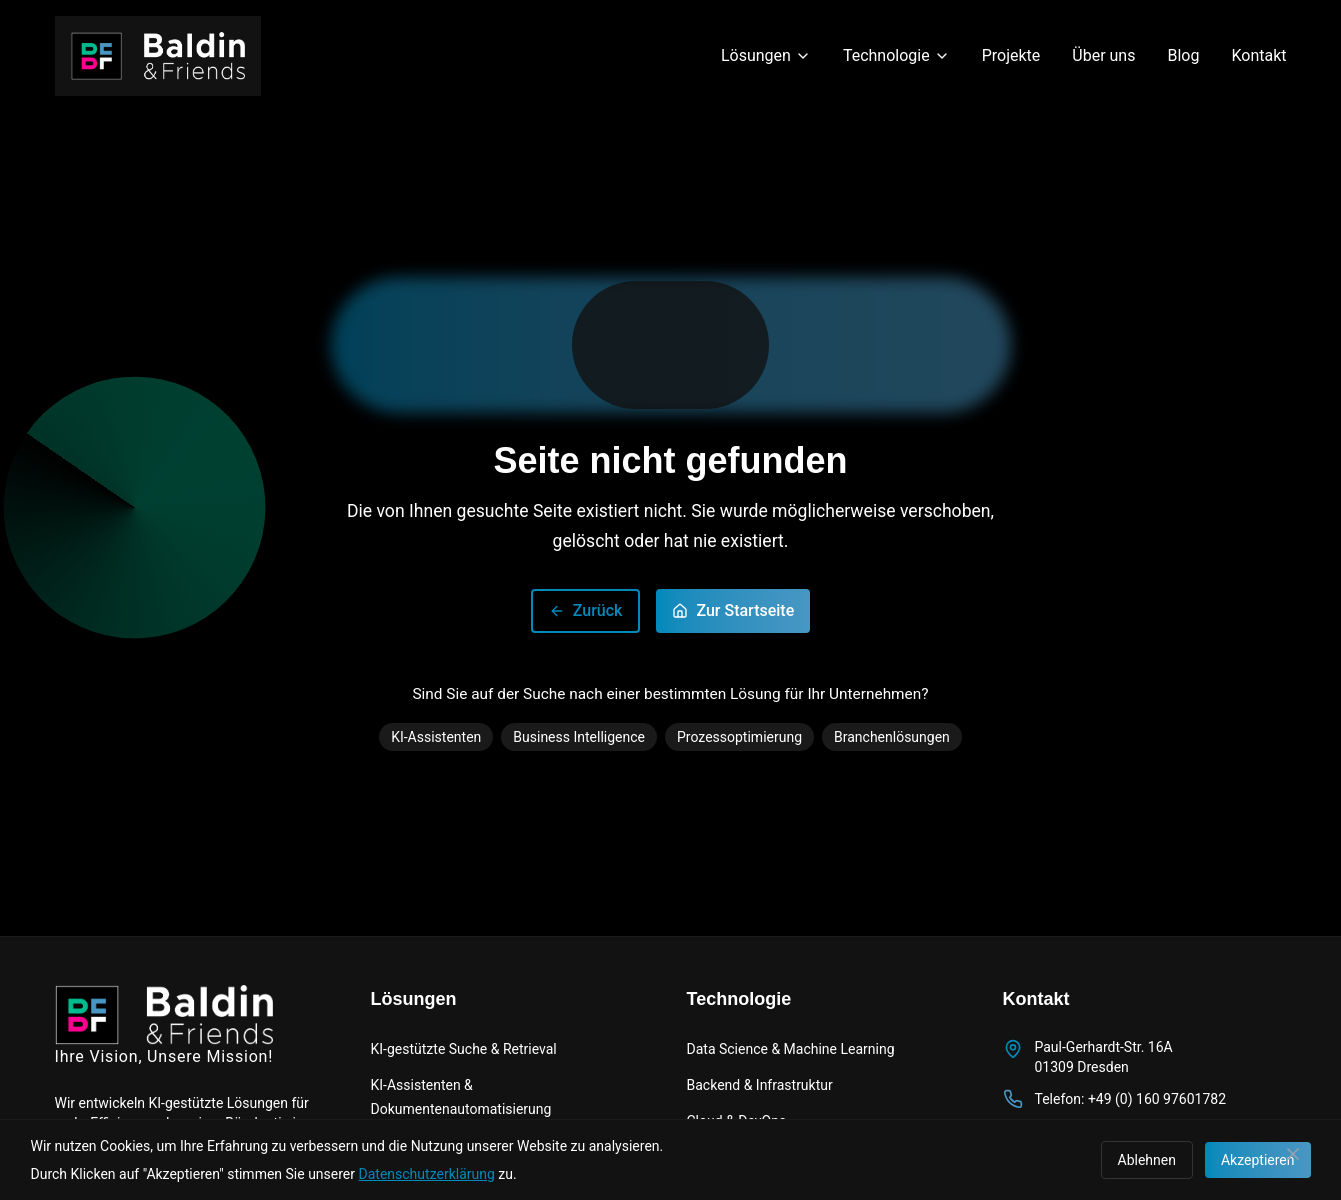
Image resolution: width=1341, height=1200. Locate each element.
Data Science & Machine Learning (791, 1049)
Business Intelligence (579, 737)
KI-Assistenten (436, 737)
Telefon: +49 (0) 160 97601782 (1131, 1099)
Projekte (1011, 55)
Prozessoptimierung (739, 737)
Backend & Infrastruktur (760, 1085)
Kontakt (1258, 55)
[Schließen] (1293, 1154)
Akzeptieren (1258, 1160)
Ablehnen (1147, 1160)
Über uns (1103, 55)
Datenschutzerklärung (427, 1174)
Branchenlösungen (892, 737)
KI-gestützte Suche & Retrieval (464, 1049)
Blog (1183, 55)
